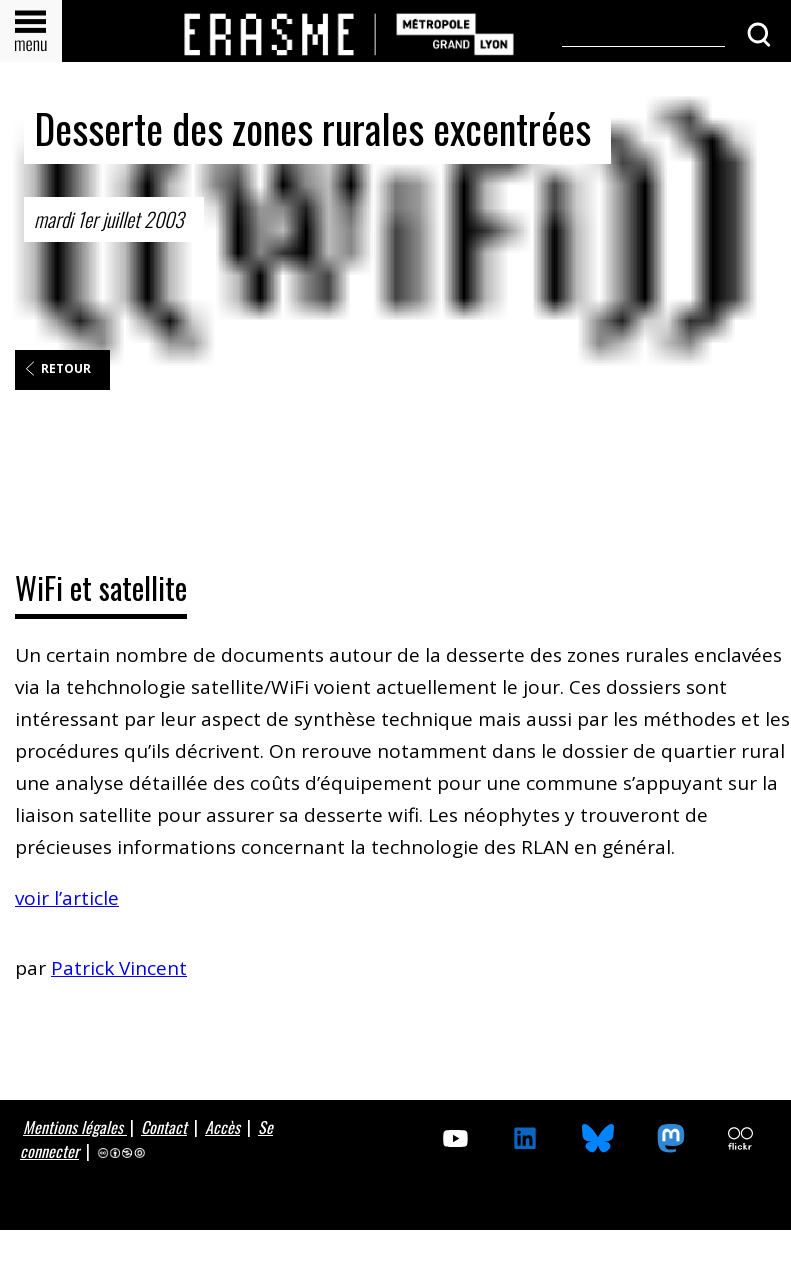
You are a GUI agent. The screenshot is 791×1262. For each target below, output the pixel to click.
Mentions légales (75, 1127)
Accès (222, 1127)
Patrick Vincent (119, 968)
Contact (164, 1127)
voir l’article (67, 898)
